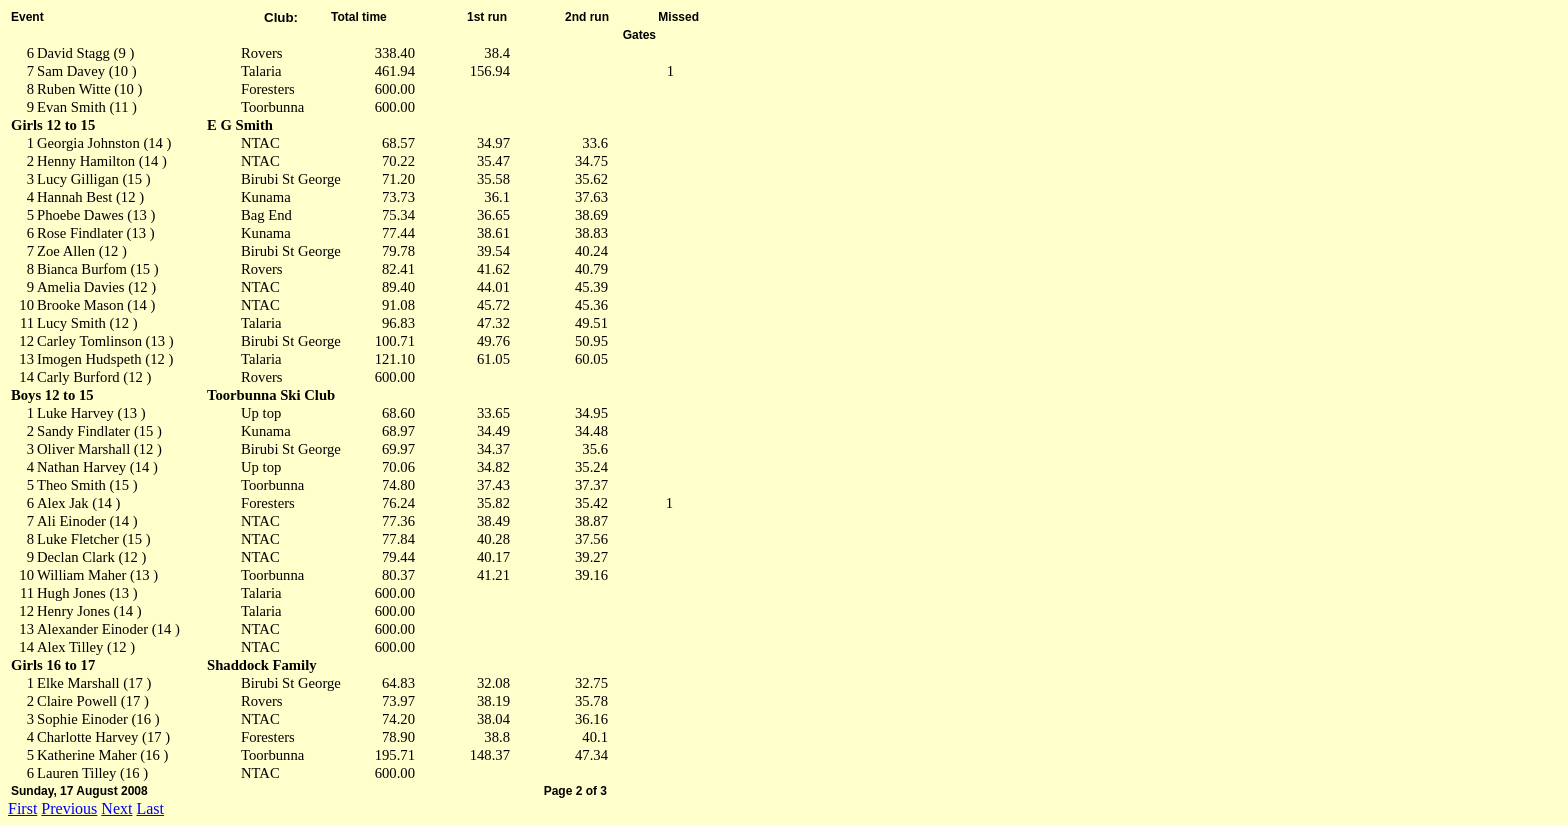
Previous (69, 808)
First (22, 808)
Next (116, 808)
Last (150, 808)
